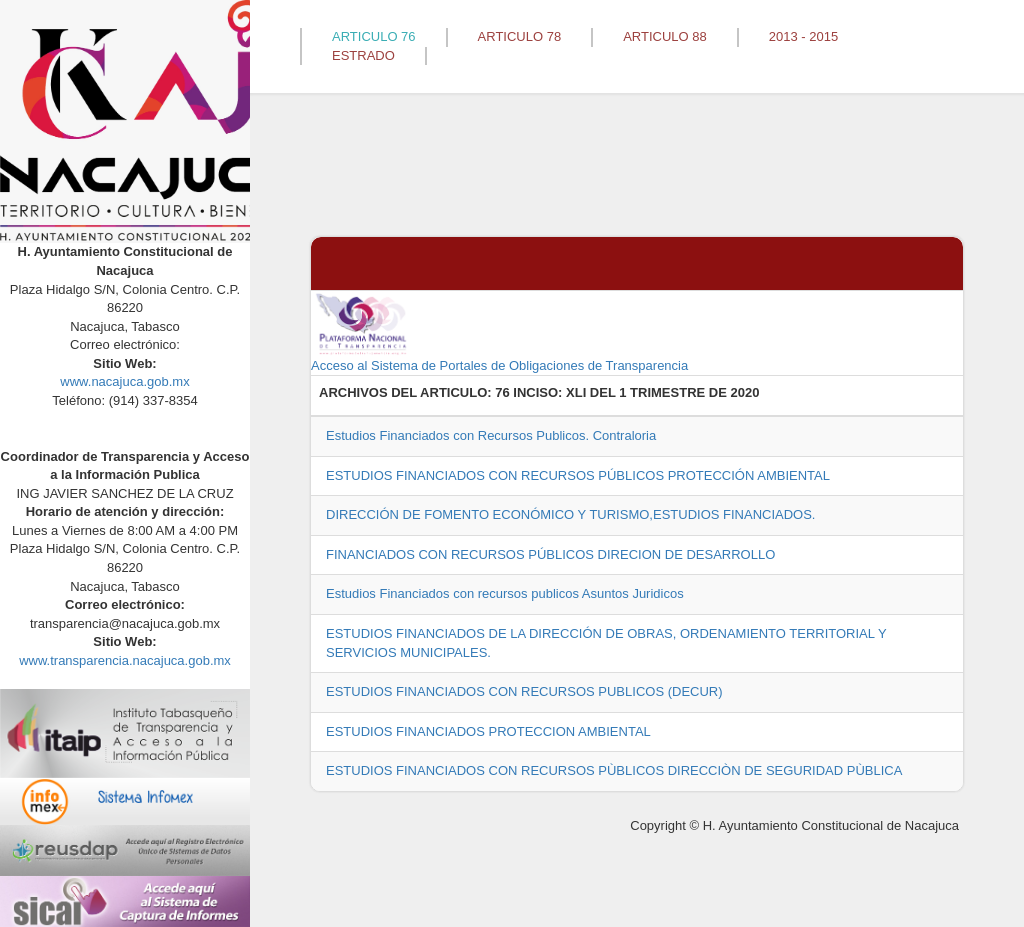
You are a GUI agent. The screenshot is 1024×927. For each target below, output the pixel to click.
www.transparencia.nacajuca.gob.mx (125, 660)
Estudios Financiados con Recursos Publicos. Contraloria (491, 435)
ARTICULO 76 (374, 36)
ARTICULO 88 (665, 36)
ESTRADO (363, 55)
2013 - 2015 (803, 36)
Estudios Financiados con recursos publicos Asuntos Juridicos (505, 593)
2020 (745, 392)
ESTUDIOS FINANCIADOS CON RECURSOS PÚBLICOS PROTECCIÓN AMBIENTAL (578, 475)
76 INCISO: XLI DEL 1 (560, 392)
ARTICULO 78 (520, 36)
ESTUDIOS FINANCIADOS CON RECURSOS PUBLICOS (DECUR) (524, 691)
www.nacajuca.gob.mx (124, 381)
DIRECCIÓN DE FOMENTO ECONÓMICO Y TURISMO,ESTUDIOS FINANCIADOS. (570, 514)
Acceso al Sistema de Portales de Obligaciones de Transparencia (499, 332)
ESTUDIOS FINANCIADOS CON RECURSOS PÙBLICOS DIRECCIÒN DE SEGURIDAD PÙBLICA (614, 770)
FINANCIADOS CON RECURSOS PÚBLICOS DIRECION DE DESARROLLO (550, 554)
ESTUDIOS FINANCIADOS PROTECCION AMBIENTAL (488, 731)
